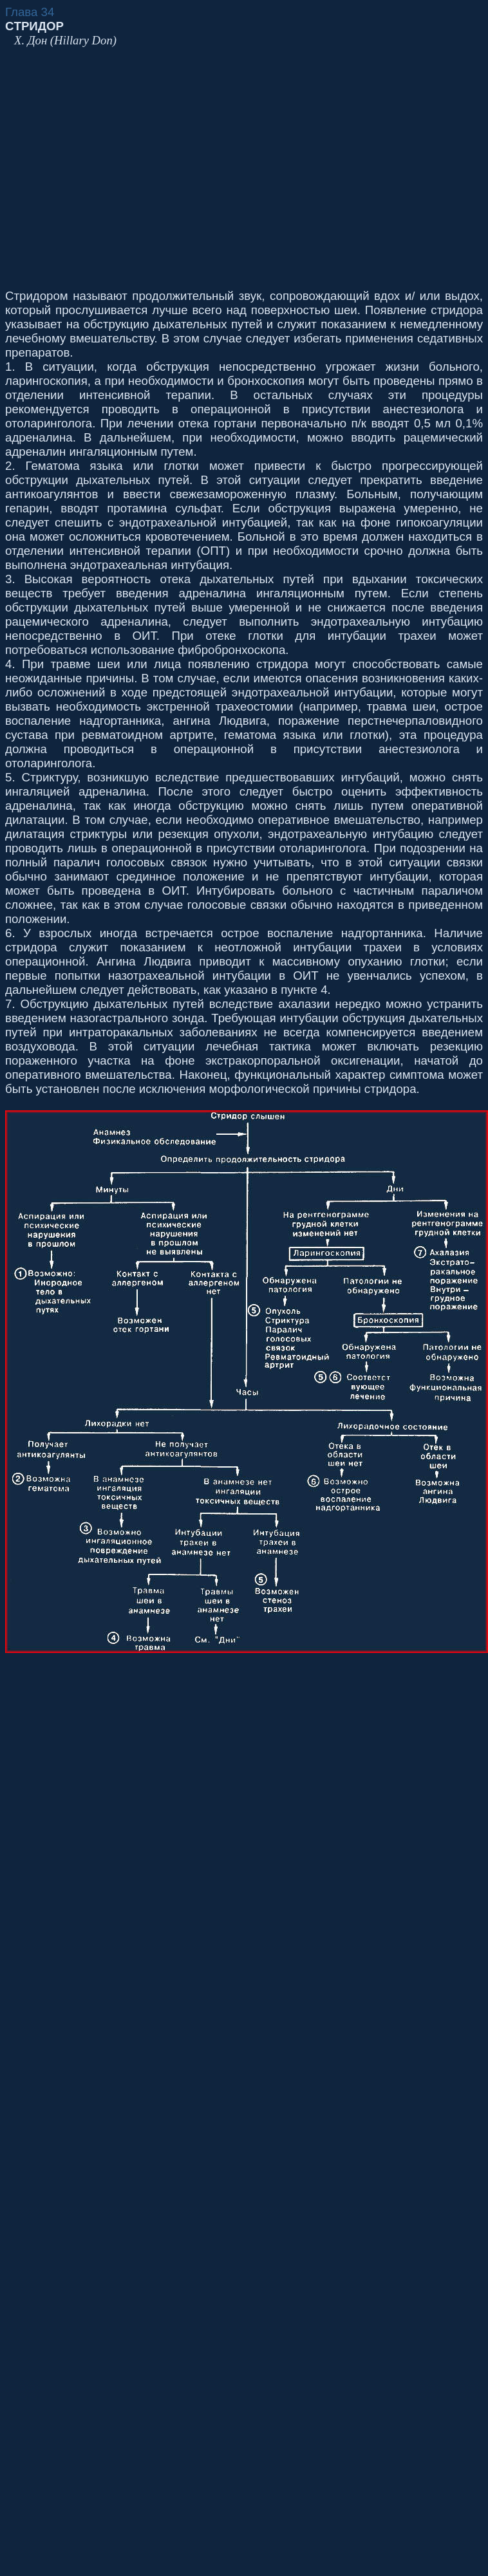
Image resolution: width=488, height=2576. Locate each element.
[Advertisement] (120, 168)
